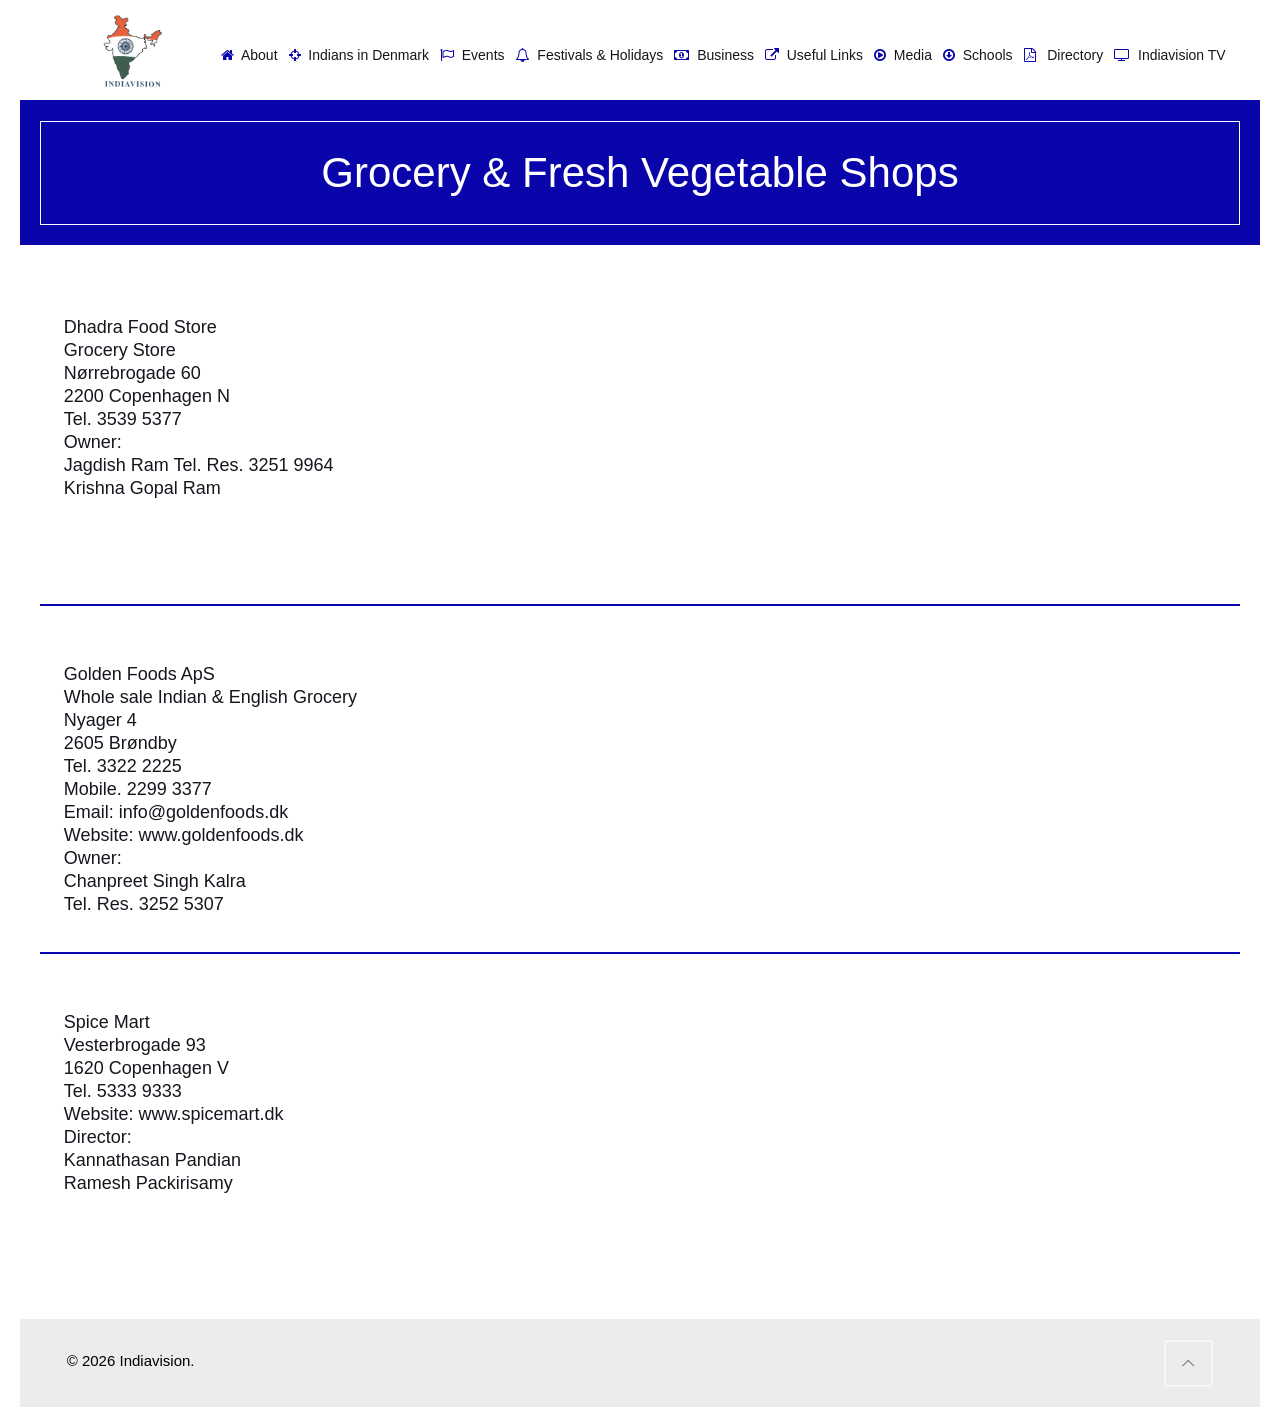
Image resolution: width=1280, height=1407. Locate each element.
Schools (975, 55)
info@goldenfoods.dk (203, 812)
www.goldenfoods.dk (220, 835)
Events (470, 55)
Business (711, 55)
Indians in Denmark (356, 55)
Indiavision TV (1167, 55)
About (247, 55)
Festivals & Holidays (587, 55)
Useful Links (811, 55)
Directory (1061, 55)
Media (900, 55)
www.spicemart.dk (210, 1114)
